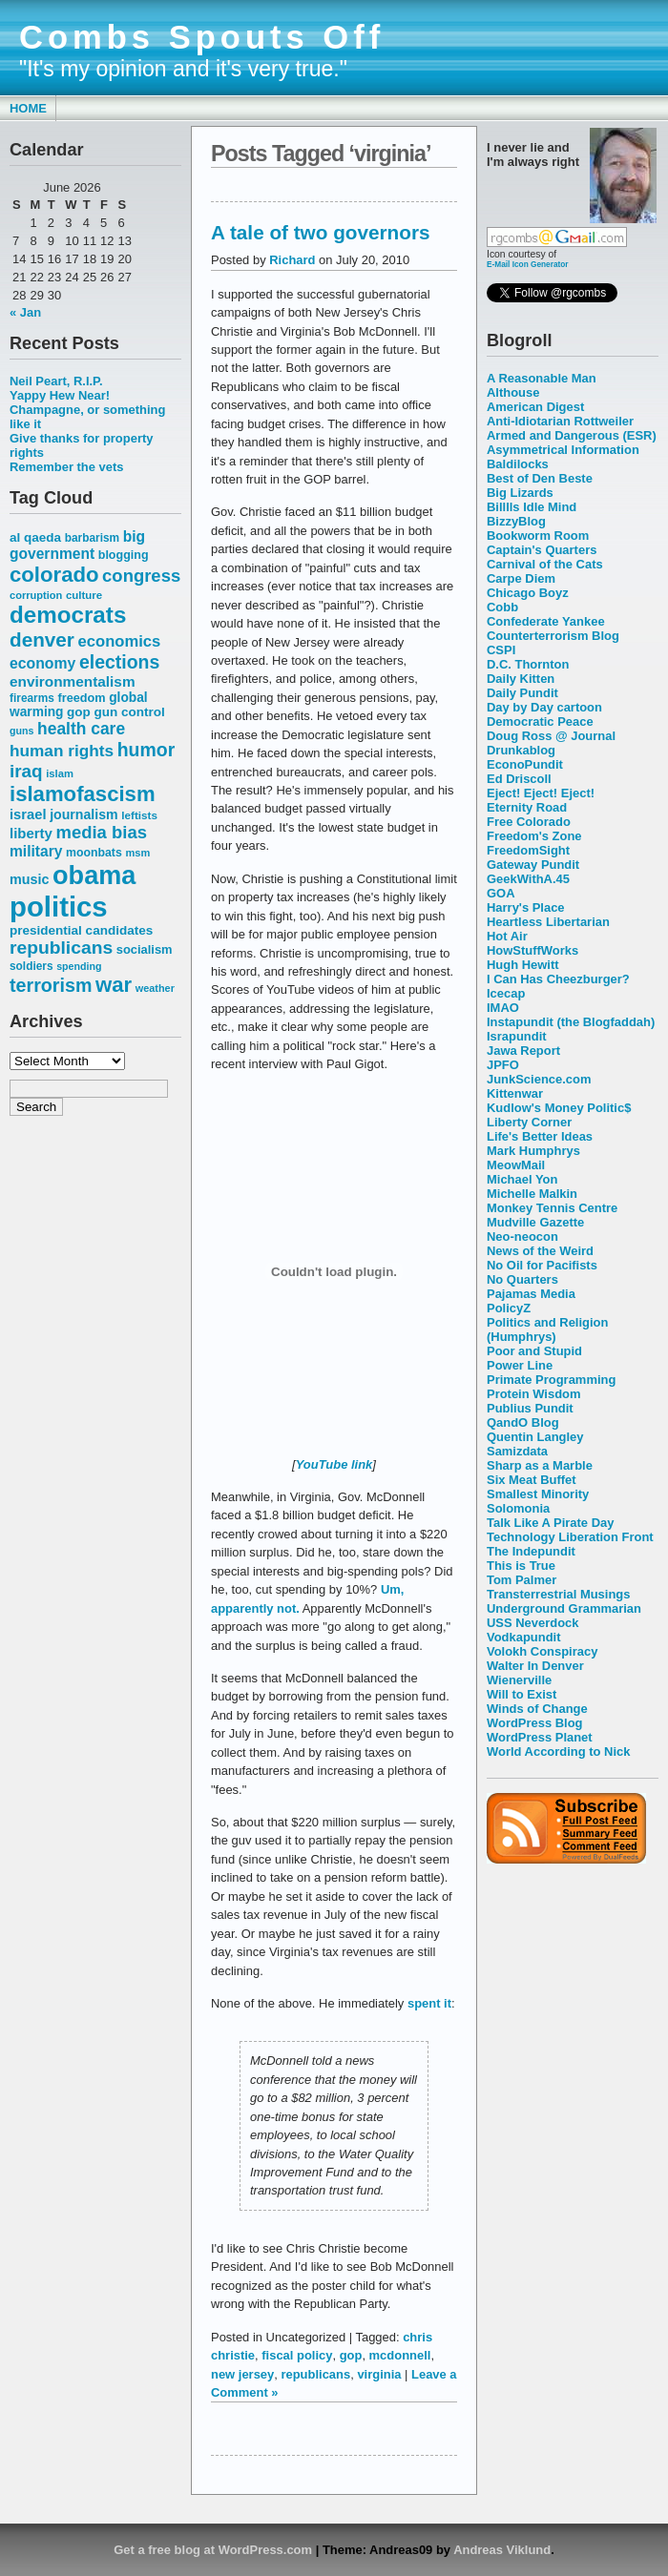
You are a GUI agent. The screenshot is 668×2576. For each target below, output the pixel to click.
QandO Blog (523, 1422)
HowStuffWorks (532, 950)
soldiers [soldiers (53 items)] (31, 966)
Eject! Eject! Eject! (541, 793)
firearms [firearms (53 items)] (32, 698)
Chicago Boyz (528, 593)
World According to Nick (558, 1751)
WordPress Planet (540, 1737)
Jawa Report (523, 1050)
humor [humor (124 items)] (146, 749)
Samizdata (517, 1451)
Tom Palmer (521, 1580)
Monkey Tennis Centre (552, 1208)
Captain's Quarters (541, 550)
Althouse (513, 392)
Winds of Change (537, 1708)
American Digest (535, 407)
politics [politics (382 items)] (59, 906)
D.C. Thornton (528, 664)
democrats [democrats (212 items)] (68, 615)
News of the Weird (540, 1251)
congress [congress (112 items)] (141, 576)
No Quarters (522, 1279)
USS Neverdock (532, 1623)
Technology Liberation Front (570, 1537)
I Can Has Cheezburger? (558, 979)
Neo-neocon (522, 1236)
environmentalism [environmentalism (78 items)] (73, 681)
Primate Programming (551, 1379)
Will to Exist (521, 1694)
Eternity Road (527, 807)
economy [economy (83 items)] (42, 663)
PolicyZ (509, 1308)
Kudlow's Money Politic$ (559, 1108)
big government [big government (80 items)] (77, 545)
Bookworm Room (538, 535)
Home (28, 108)
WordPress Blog (535, 1723)
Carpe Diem (521, 578)
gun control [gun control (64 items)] (129, 712)
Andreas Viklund (502, 2550)
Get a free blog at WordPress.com (213, 2550)
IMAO (503, 1007)
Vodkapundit (523, 1637)
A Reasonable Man (541, 378)
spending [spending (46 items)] (78, 966)
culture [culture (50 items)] (84, 595)
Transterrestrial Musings (558, 1594)
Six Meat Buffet (531, 1480)
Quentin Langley (535, 1437)
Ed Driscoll (519, 779)
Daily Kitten (520, 678)
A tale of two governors (320, 232)
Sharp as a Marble (540, 1465)
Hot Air (507, 936)
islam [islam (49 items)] (59, 773)
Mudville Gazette (535, 1222)
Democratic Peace (540, 721)
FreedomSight (528, 850)
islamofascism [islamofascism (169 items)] (83, 794)
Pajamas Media (531, 1294)
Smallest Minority (538, 1494)
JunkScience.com (539, 1079)
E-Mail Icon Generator (528, 264)
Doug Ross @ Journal (551, 736)
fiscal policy (296, 2355)
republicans (315, 2374)
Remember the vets (67, 467)
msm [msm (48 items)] (137, 852)
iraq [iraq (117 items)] (26, 771)
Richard (292, 260)
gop (351, 2355)
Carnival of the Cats (545, 564)
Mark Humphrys (533, 1151)
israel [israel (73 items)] (28, 814)
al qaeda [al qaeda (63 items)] (35, 537)
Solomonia (518, 1508)
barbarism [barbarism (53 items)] (92, 538)
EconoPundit (525, 764)
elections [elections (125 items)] (119, 661)
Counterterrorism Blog (553, 636)
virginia (379, 2374)
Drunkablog (521, 750)
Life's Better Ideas (540, 1136)
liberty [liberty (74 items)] (31, 833)
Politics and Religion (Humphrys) (547, 1329)
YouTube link (334, 1464)
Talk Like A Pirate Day (550, 1522)
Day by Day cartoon (544, 707)
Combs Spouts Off (202, 37)
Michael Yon (522, 1179)
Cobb (502, 607)
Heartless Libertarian (548, 922)
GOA (501, 893)
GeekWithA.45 (528, 879)
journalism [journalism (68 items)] (84, 814)
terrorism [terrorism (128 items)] (51, 985)
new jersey (242, 2374)
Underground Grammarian (564, 1608)
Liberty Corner (529, 1122)
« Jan (25, 312)
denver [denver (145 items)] (42, 639)
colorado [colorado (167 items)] (54, 575)
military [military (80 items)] (36, 851)
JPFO (503, 1065)
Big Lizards (520, 492)
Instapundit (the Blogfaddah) (571, 1022)
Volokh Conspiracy (542, 1651)
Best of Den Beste (540, 478)
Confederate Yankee (546, 621)
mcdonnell (400, 2355)
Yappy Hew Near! (60, 395)
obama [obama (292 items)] (94, 875)
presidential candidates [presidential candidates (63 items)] (81, 930)
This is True (521, 1565)
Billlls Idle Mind (531, 507)
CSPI (501, 650)
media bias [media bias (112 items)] (101, 832)
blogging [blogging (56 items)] (123, 555)
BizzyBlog (516, 521)
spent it (429, 2003)
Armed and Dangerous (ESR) (572, 435)
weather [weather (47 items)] (155, 988)
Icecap (506, 993)
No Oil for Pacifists (542, 1265)
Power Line (520, 1365)
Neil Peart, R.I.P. (56, 381)
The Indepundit (531, 1551)
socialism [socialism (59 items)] (144, 949)
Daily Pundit (522, 693)
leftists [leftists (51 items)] (139, 815)
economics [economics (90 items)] (119, 641)
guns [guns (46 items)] (21, 730)
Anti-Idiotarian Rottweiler (560, 421)
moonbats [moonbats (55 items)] (94, 852)
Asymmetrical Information (563, 450)
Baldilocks (518, 464)
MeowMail (516, 1165)
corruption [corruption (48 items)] (36, 595)
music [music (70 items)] (29, 879)
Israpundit (517, 1036)
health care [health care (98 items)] (81, 728)
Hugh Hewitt (523, 965)
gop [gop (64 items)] (79, 712)
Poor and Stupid (534, 1351)
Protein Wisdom (533, 1394)
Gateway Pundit (533, 864)
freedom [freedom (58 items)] (81, 697)
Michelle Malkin (532, 1193)
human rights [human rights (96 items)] (62, 750)
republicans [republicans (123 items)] (61, 948)
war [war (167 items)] (113, 985)
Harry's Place (526, 907)
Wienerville (519, 1680)
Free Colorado (529, 821)
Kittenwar (515, 1093)
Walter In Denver (535, 1666)
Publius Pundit (530, 1408)
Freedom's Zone (534, 836)
